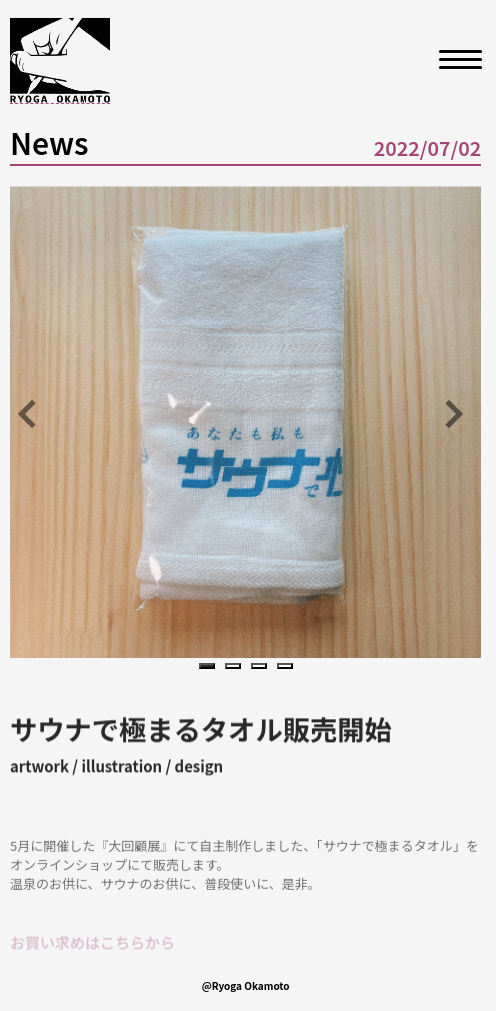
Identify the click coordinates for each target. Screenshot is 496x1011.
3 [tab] (262, 667)
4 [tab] (288, 667)
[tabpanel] (246, 422)
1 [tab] (210, 667)
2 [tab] (236, 667)
